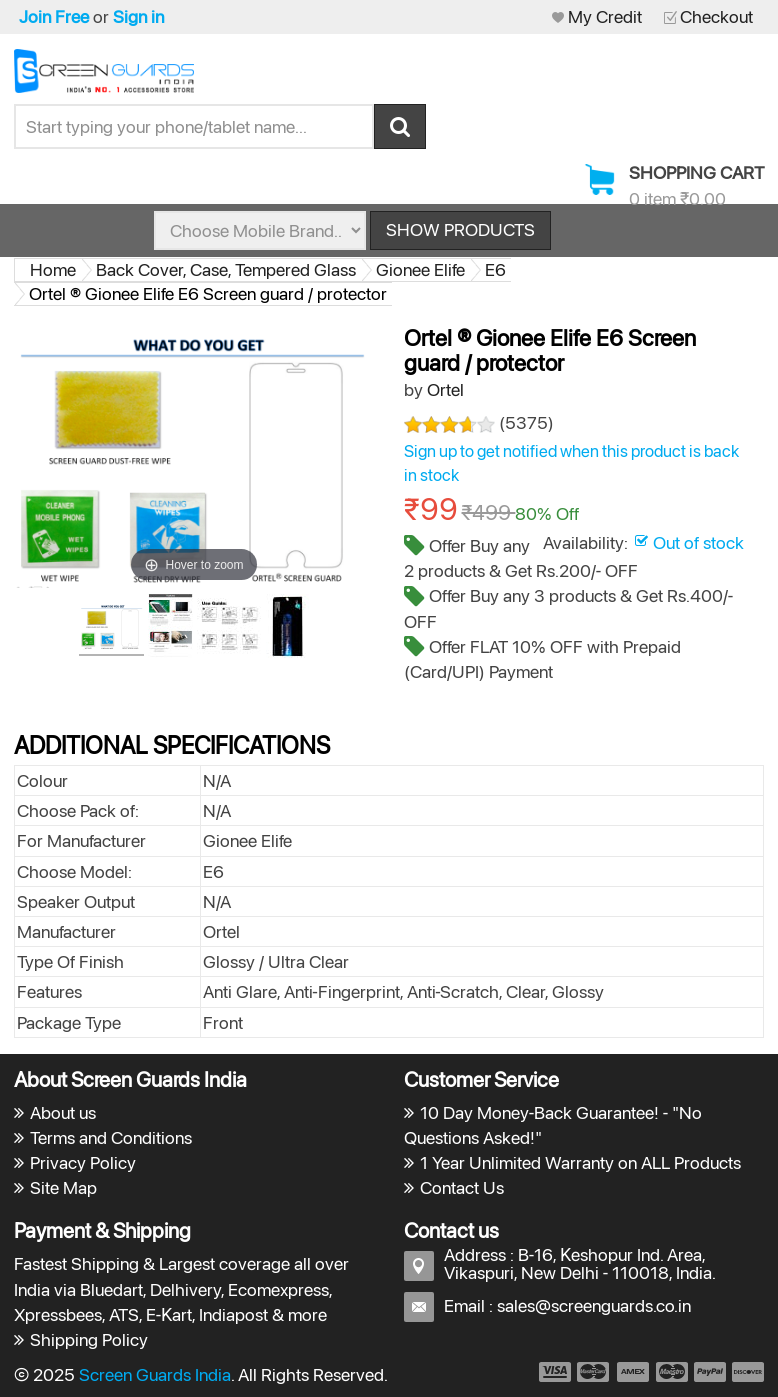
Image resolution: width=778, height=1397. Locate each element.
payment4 (674, 1372)
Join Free (54, 16)
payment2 (594, 1372)
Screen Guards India (155, 1374)
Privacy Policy (83, 1162)
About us (63, 1112)
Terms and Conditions (111, 1137)
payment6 (746, 1372)
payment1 (554, 1372)
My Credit (605, 16)
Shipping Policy (89, 1339)
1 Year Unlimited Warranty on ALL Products (580, 1162)
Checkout (716, 16)
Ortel (445, 389)
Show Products (460, 229)
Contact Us (462, 1187)
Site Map (63, 1187)
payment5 (710, 1372)
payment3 (634, 1372)
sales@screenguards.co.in (594, 1305)
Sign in (138, 16)
